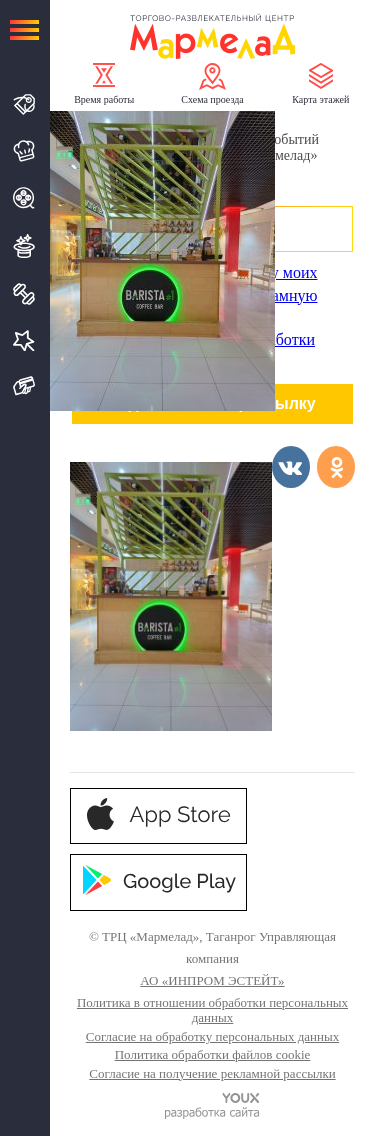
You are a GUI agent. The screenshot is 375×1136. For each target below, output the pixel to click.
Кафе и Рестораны (24, 151)
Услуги (24, 340)
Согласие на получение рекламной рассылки (212, 1073)
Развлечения (24, 246)
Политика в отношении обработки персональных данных (212, 1010)
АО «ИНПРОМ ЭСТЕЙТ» (212, 980)
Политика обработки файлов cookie (213, 1054)
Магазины (24, 104)
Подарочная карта (24, 386)
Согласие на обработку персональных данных (212, 1036)
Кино (24, 198)
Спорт (24, 294)
